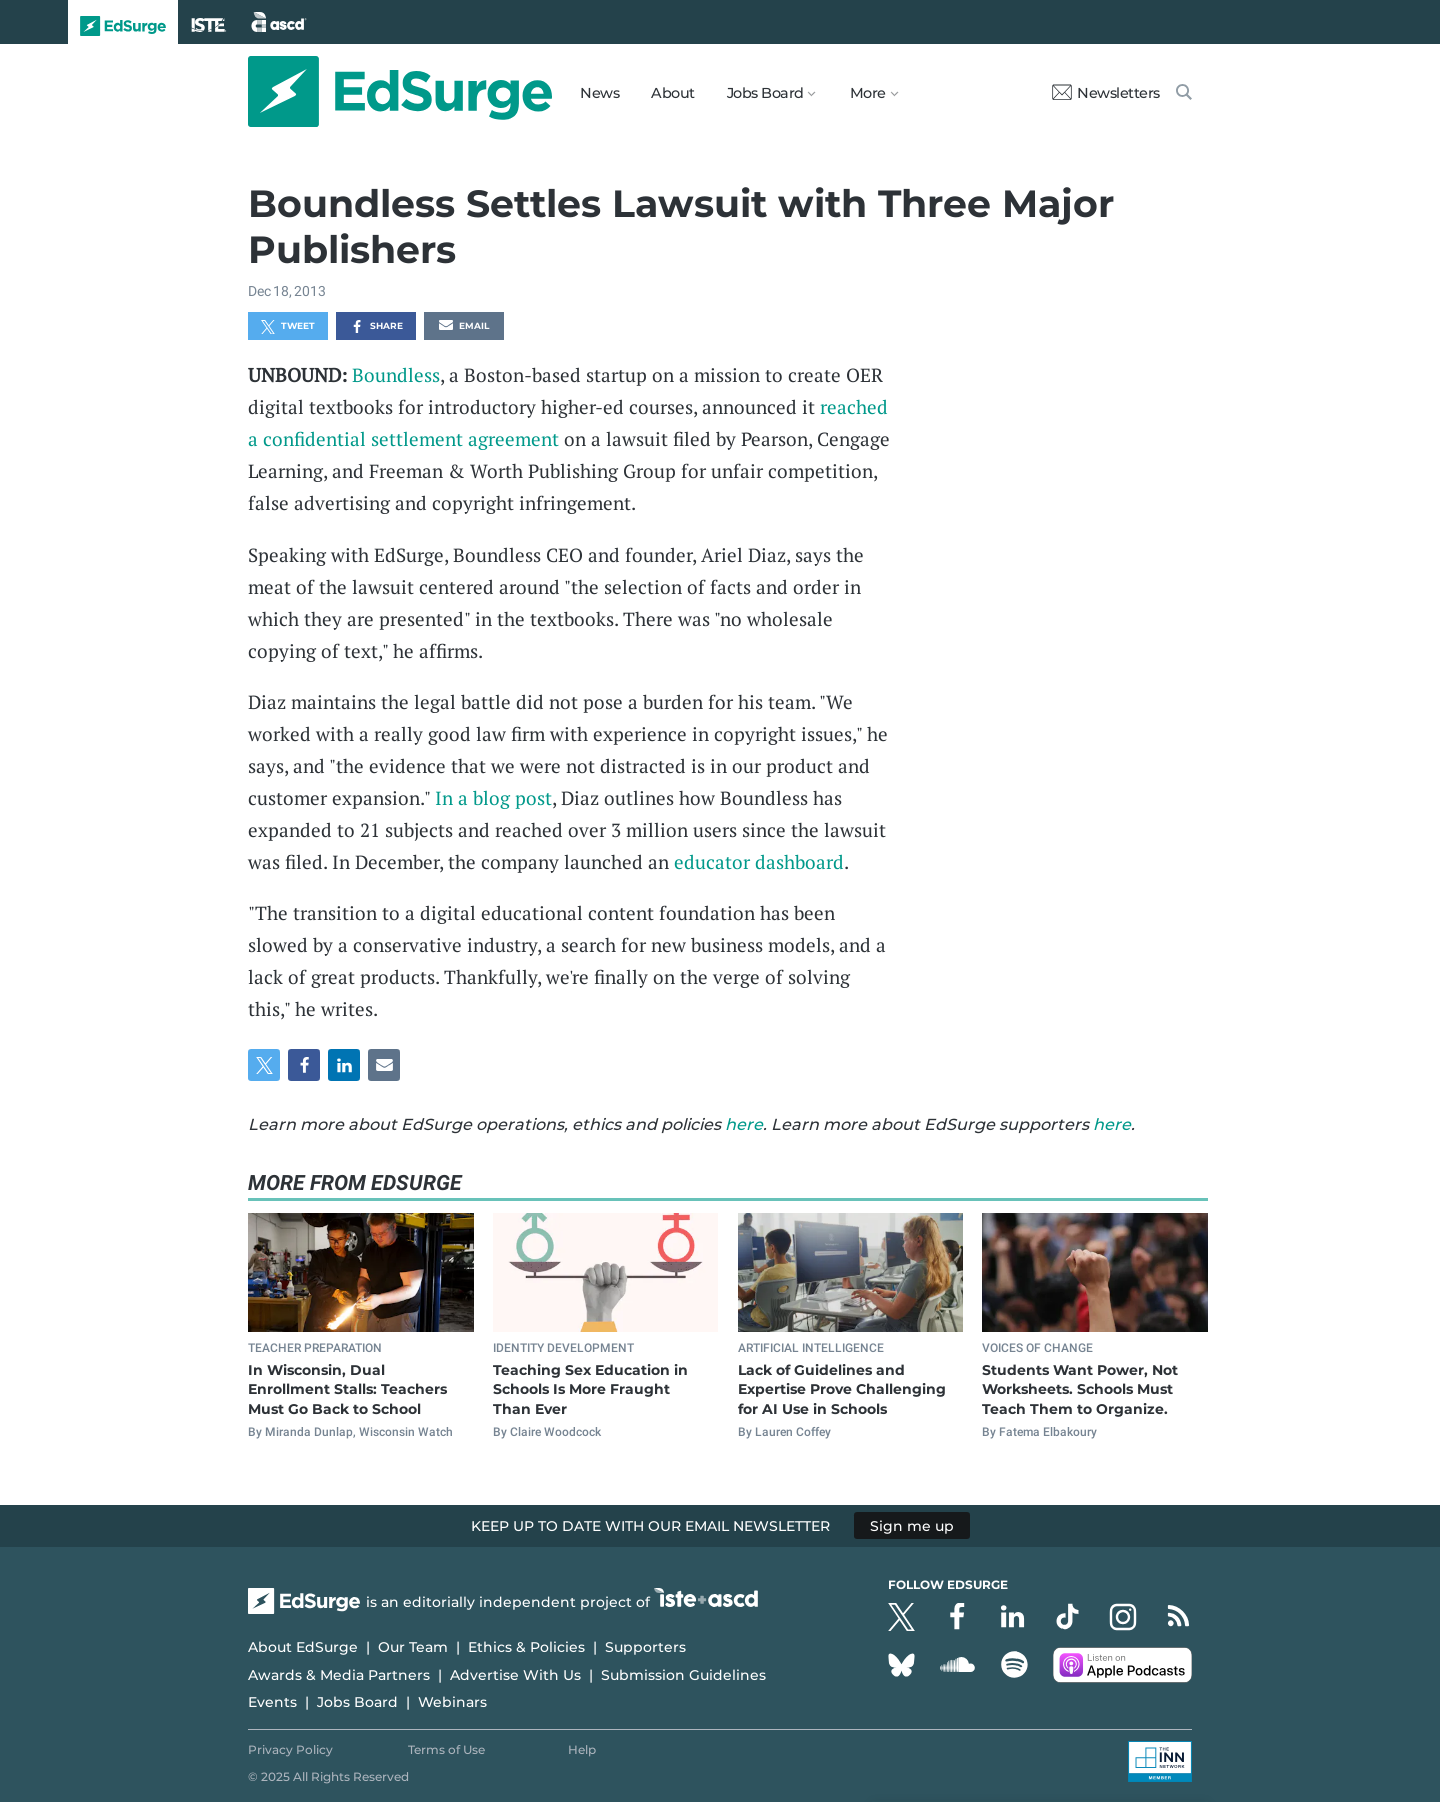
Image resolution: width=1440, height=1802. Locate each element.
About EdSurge (303, 1647)
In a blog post (493, 797)
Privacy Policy (290, 1749)
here (744, 1124)
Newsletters (1106, 93)
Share (376, 327)
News (599, 93)
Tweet (288, 327)
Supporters (645, 1647)
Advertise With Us (515, 1675)
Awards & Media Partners (339, 1675)
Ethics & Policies (526, 1647)
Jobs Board (357, 1702)
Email (464, 327)
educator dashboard (759, 861)
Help (582, 1749)
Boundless (396, 374)
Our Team (413, 1647)
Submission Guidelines (683, 1675)
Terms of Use (446, 1749)
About (673, 93)
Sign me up (912, 1526)
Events (272, 1702)
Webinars (452, 1702)
